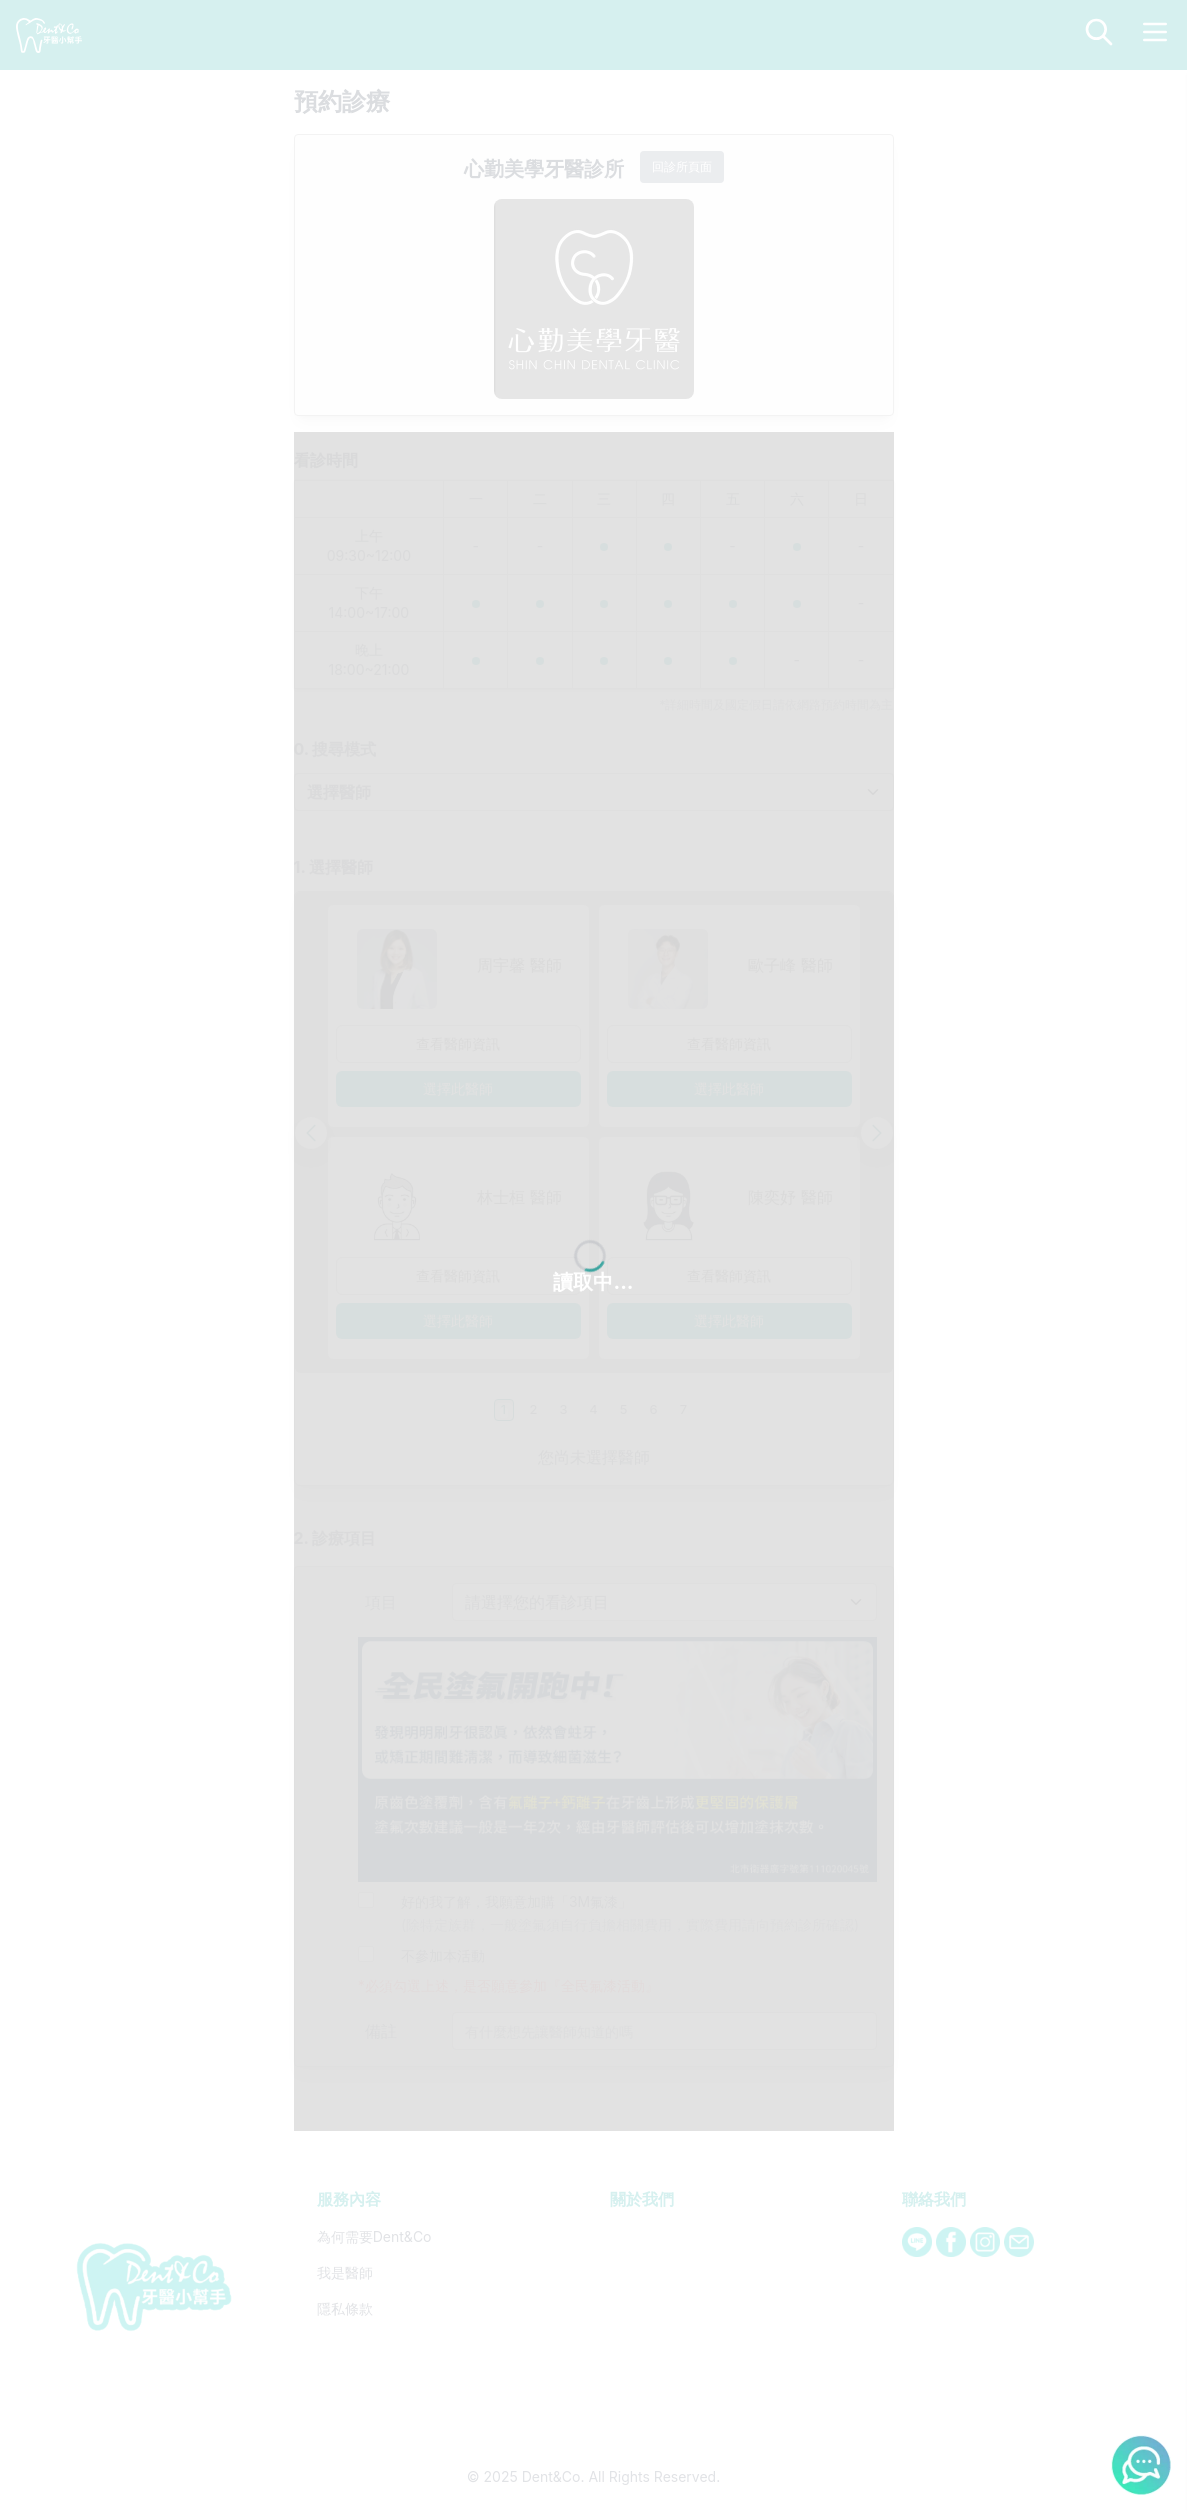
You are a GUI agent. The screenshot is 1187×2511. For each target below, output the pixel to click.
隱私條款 (345, 1525)
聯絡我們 (934, 1416)
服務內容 (349, 1416)
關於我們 (642, 1416)
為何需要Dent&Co (374, 1453)
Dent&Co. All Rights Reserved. (621, 1693)
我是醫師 (345, 1489)
